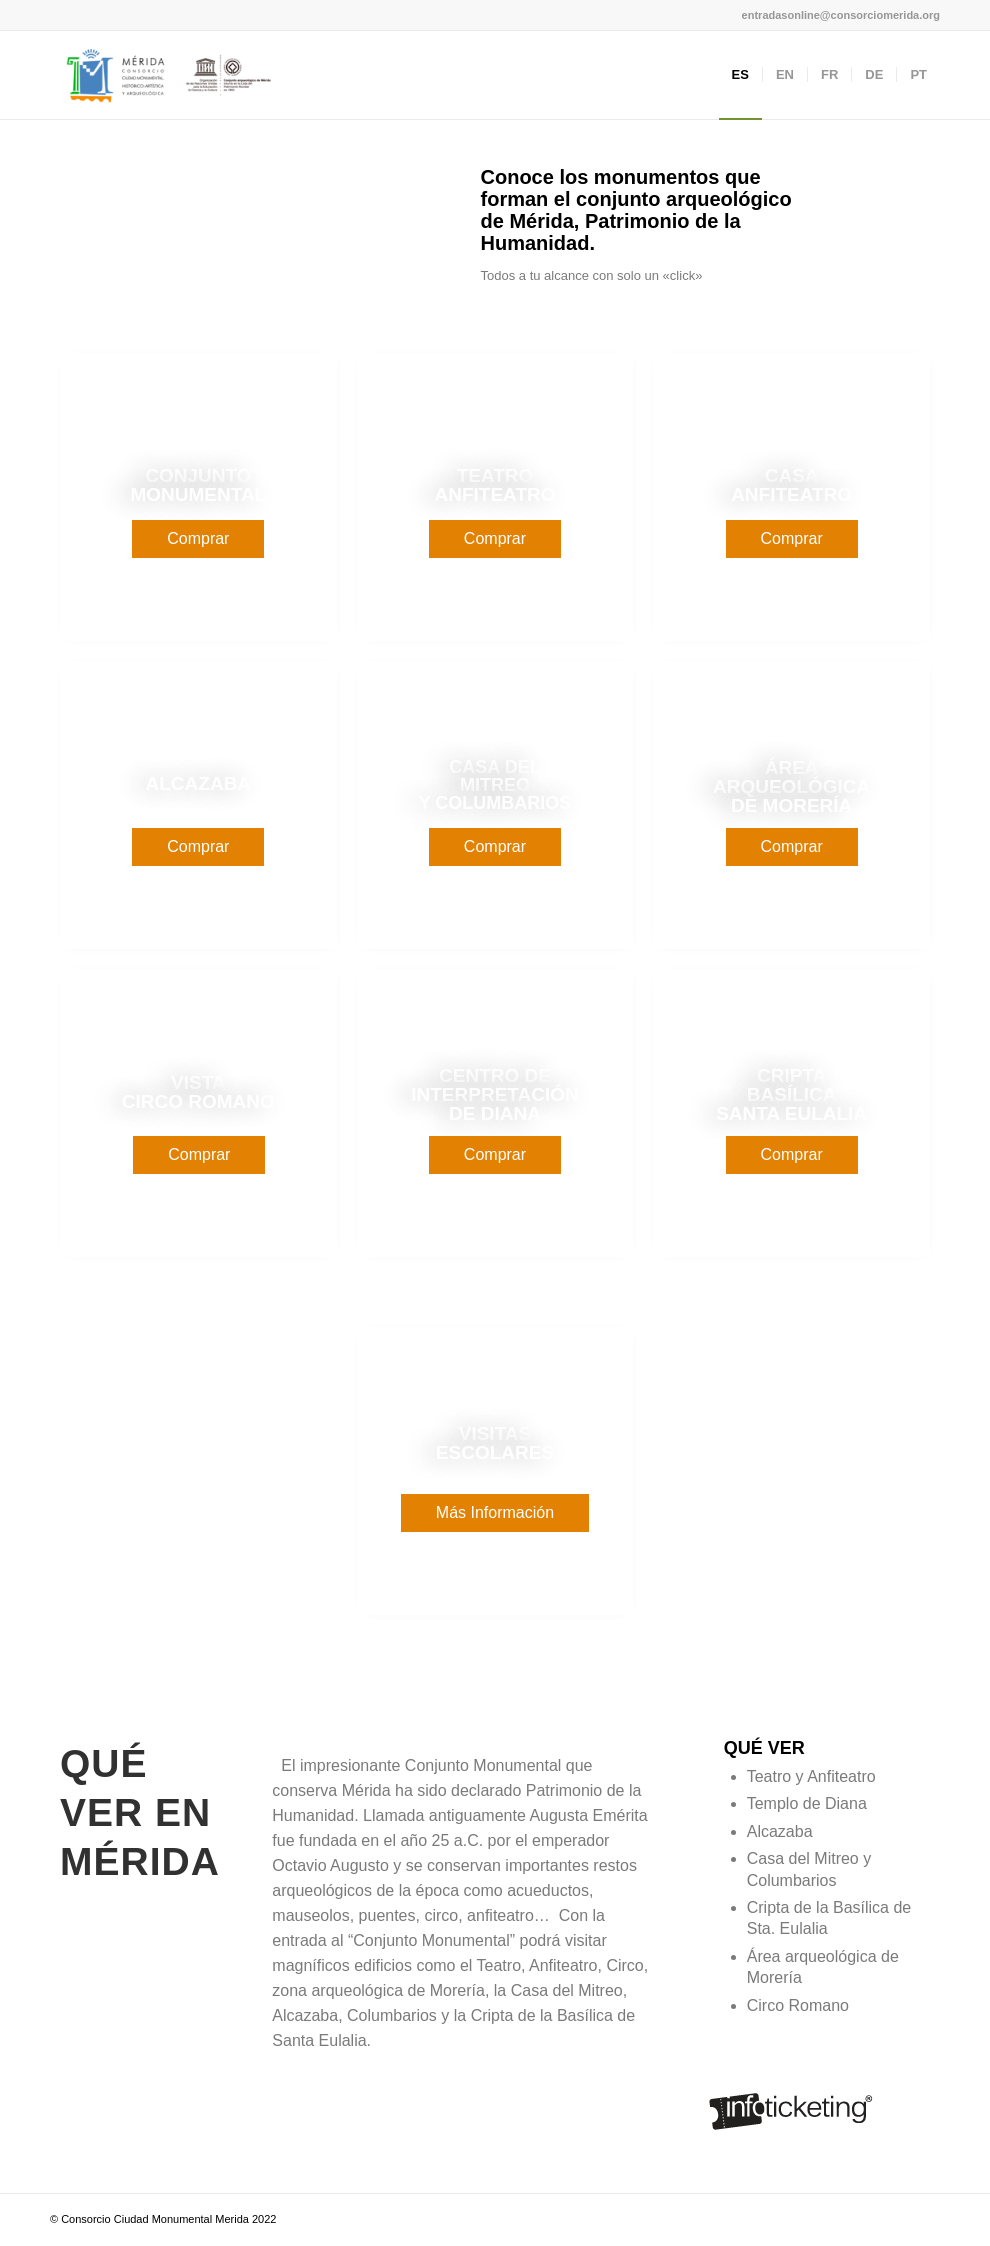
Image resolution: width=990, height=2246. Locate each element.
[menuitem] (740, 75)
